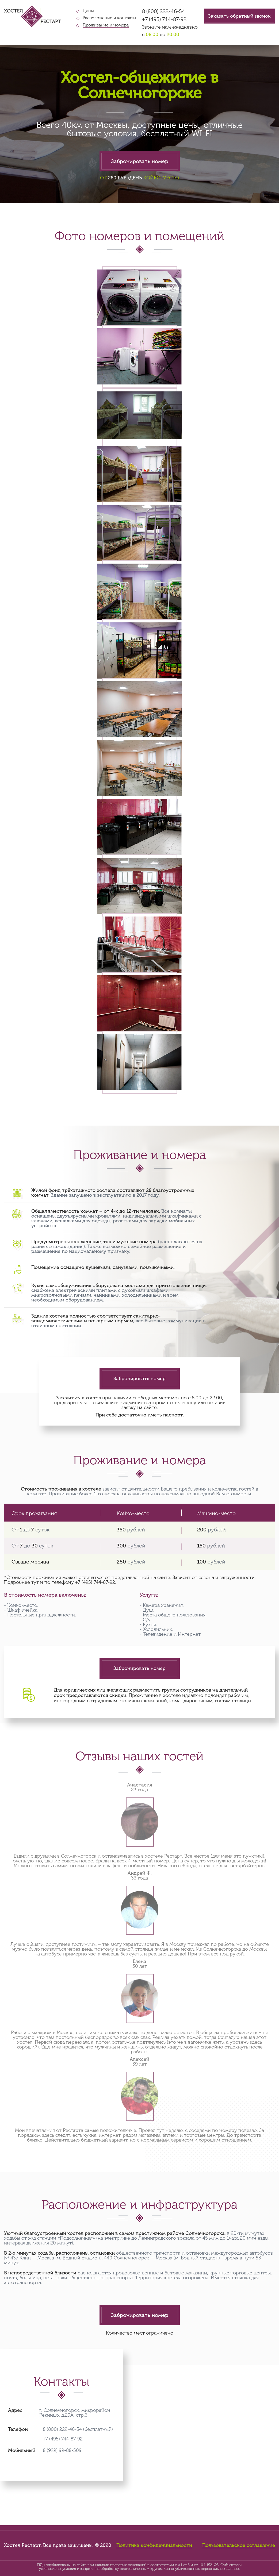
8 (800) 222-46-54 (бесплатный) (78, 2429)
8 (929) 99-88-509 (62, 2450)
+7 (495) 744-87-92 (164, 19)
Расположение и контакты (109, 17)
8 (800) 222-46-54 (163, 11)
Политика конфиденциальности (154, 2545)
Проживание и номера (106, 25)
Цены (88, 10)
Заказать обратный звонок (239, 16)
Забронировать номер (139, 161)
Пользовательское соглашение (238, 2545)
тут (35, 1582)
